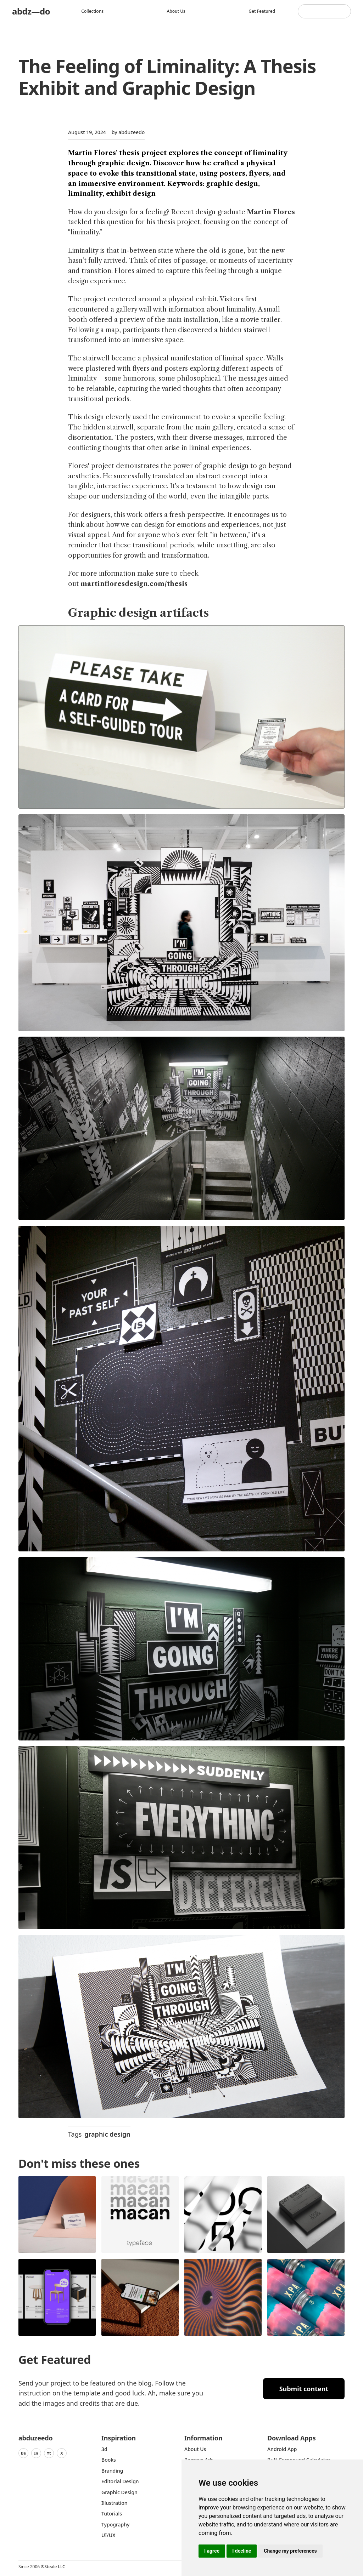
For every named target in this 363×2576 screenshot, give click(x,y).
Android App (282, 2449)
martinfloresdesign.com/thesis (134, 584)
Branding (112, 2470)
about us (195, 2449)
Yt (49, 2453)
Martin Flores (271, 212)
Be (23, 2453)
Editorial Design (120, 2481)
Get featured (261, 11)
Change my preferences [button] (290, 2551)
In (36, 2453)
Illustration (114, 2503)
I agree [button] (211, 2551)
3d (104, 2449)
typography (115, 2524)
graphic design (107, 2134)
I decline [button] (241, 2551)
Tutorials (111, 2513)
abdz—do (31, 11)
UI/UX (108, 2535)
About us (176, 11)
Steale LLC (54, 2567)
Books (108, 2459)
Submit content (304, 2388)
